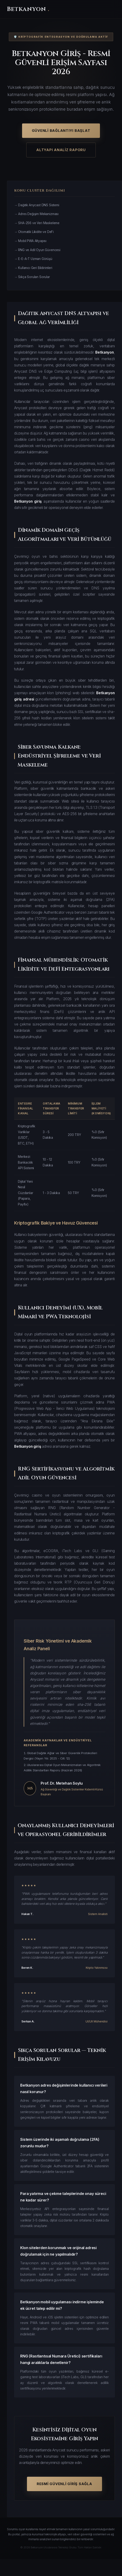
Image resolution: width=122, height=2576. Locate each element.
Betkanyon (28, 9)
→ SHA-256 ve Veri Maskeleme (36, 223)
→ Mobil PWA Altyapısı (30, 241)
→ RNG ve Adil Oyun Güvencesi (37, 250)
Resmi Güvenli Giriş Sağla (64, 2484)
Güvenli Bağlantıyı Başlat (61, 130)
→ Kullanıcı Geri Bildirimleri (33, 268)
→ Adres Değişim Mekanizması (36, 214)
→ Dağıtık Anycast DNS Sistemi (36, 205)
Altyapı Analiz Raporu (61, 150)
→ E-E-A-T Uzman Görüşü (33, 259)
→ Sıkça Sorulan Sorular (32, 277)
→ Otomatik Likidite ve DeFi (34, 232)
